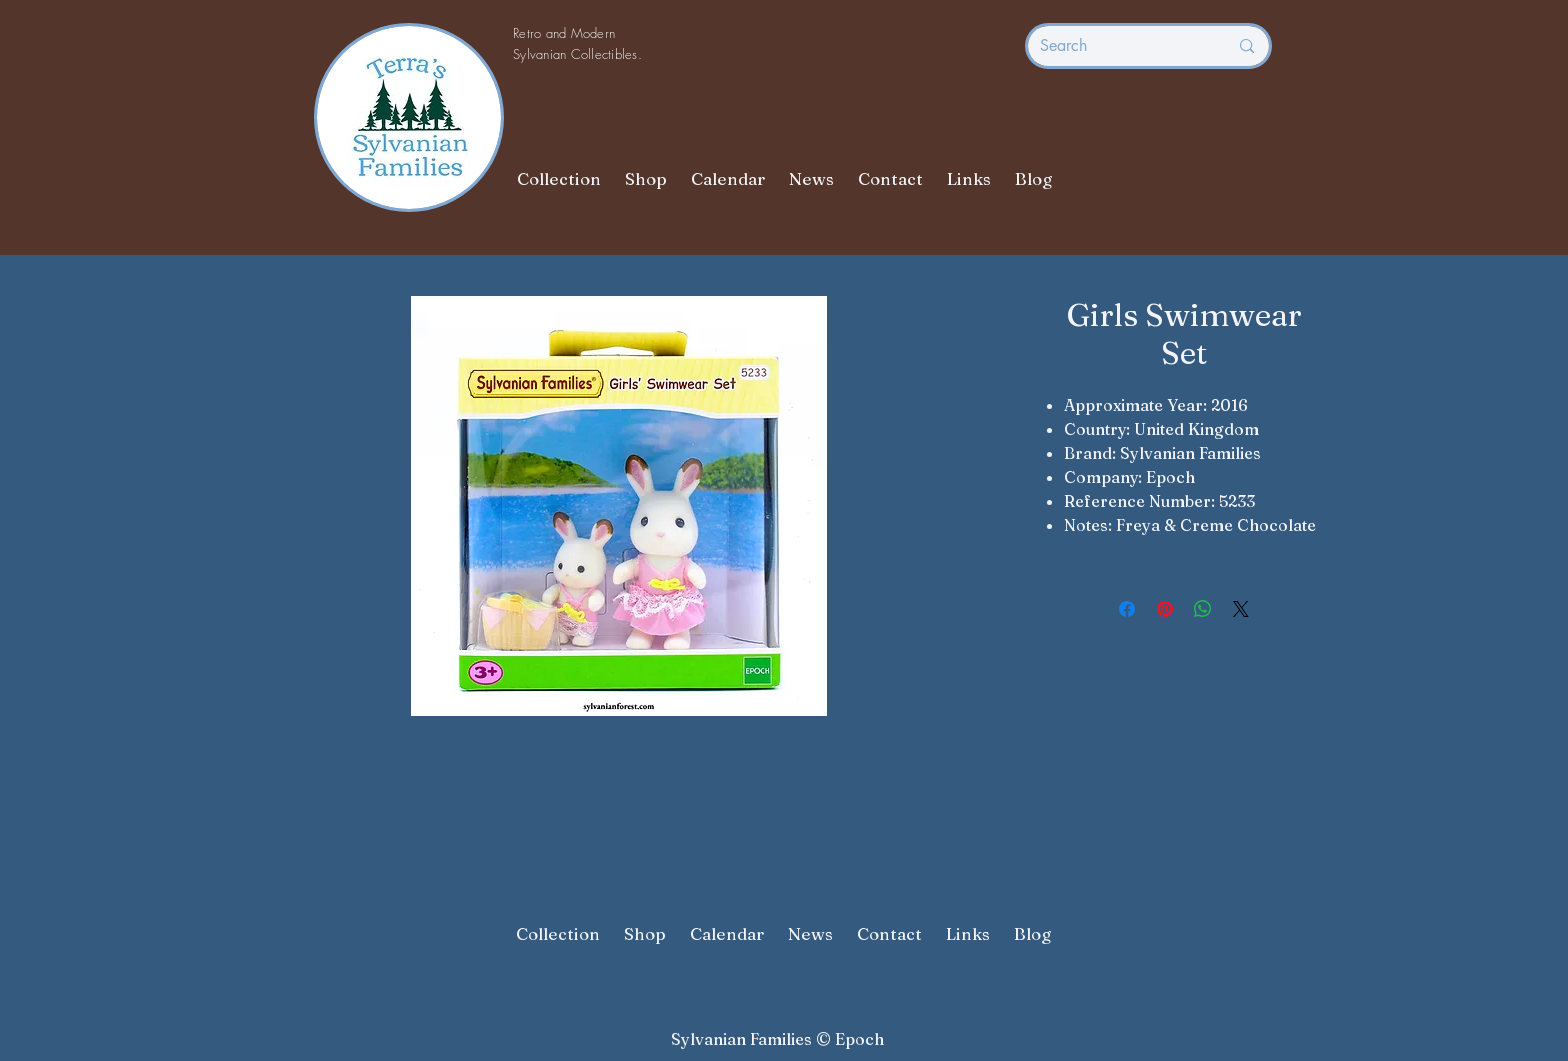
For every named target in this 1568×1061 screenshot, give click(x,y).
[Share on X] (1241, 609)
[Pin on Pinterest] (1165, 609)
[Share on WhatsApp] (1203, 609)
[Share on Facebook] (1127, 609)
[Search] (1119, 46)
